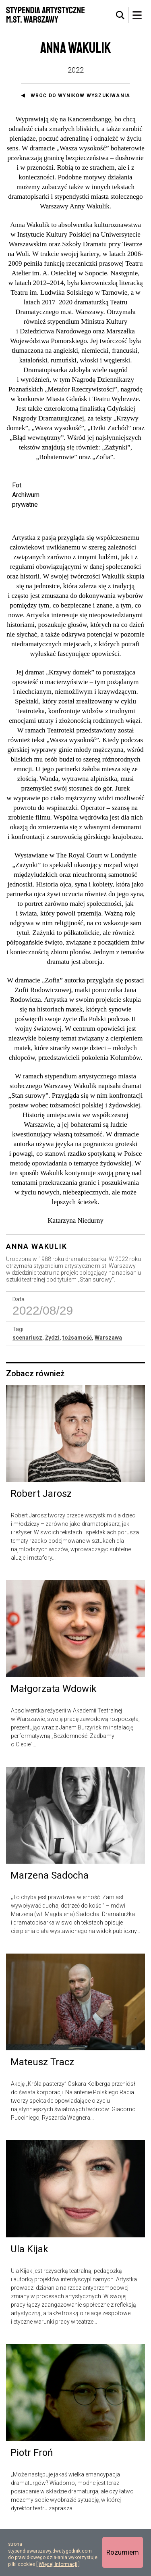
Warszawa (108, 1383)
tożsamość (77, 1383)
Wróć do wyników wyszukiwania (80, 95)
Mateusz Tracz (42, 2107)
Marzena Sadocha (49, 1921)
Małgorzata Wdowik (53, 1734)
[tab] (120, 15)
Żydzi (52, 1383)
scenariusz (27, 1383)
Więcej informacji (58, 2564)
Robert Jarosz (41, 1539)
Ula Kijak (29, 2294)
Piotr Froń (31, 2497)
